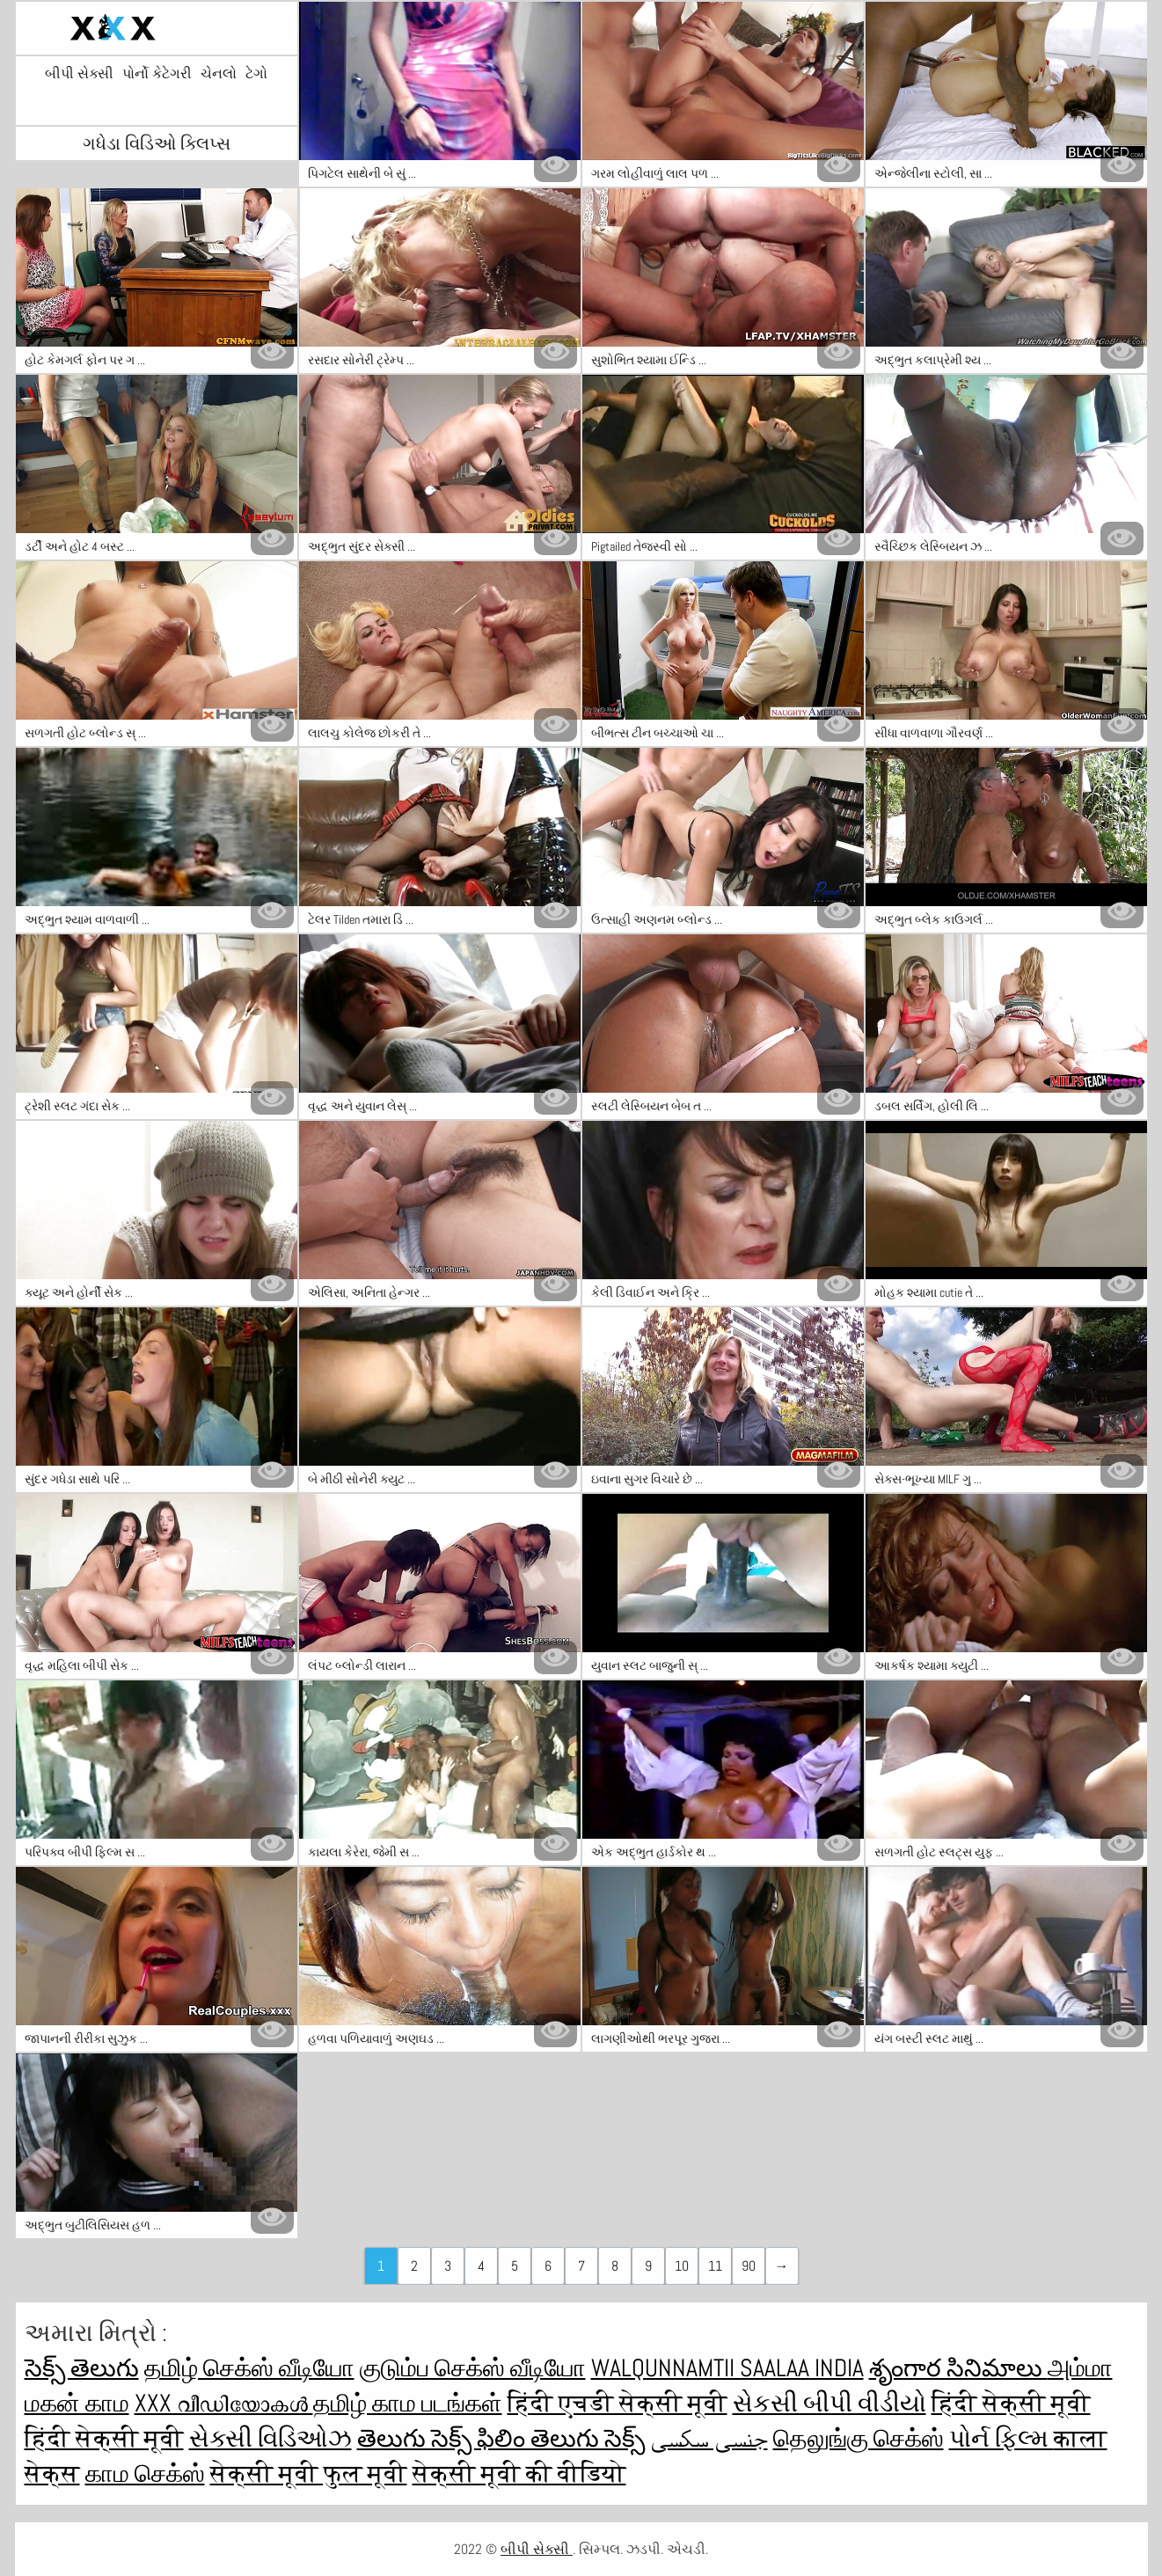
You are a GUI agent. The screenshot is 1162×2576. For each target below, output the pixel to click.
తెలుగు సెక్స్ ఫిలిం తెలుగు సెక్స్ (501, 2438)
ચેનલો (219, 74)
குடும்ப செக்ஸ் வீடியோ (473, 2368)
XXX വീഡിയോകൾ (224, 2403)
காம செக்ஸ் (145, 2473)
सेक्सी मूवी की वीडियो (519, 2473)
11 (715, 2266)
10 (682, 2266)
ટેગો (256, 74)
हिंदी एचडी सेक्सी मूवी (617, 2403)
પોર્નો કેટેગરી (157, 74)
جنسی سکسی (709, 2438)
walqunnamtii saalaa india (727, 2368)
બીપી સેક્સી (79, 74)
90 (749, 2266)
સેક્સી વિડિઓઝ (270, 2438)
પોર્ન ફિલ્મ (1001, 2438)
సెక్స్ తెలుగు (82, 2368)
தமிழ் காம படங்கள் (407, 2403)
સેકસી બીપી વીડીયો (829, 2403)
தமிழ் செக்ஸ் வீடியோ (249, 2368)
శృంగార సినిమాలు (958, 2368)
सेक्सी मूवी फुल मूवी (308, 2473)
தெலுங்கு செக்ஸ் (858, 2438)
